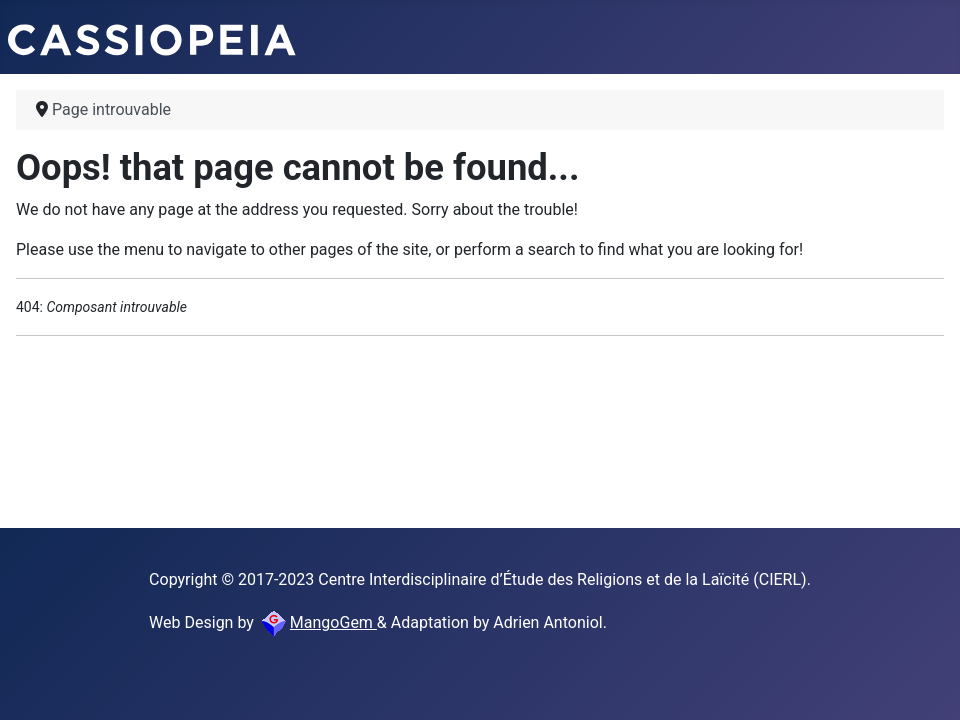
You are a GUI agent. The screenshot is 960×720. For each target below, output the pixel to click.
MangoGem (317, 622)
